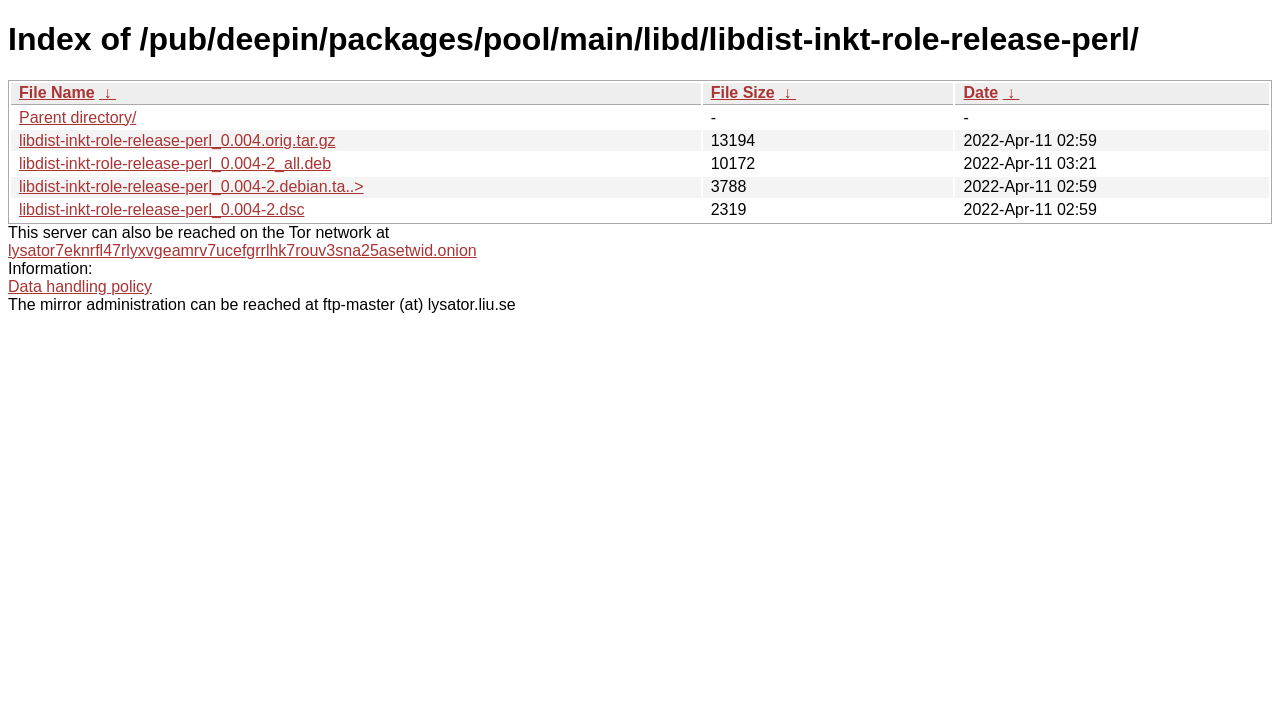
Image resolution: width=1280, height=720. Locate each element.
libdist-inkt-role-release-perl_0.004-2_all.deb (175, 163)
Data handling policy (80, 286)
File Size (743, 92)
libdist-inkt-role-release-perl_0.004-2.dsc (161, 209)
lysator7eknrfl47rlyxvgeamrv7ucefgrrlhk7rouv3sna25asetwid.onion (242, 250)
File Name (57, 92)
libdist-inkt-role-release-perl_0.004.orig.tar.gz (177, 140)
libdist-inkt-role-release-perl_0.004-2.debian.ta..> (191, 186)
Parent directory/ (77, 117)
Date (980, 92)
